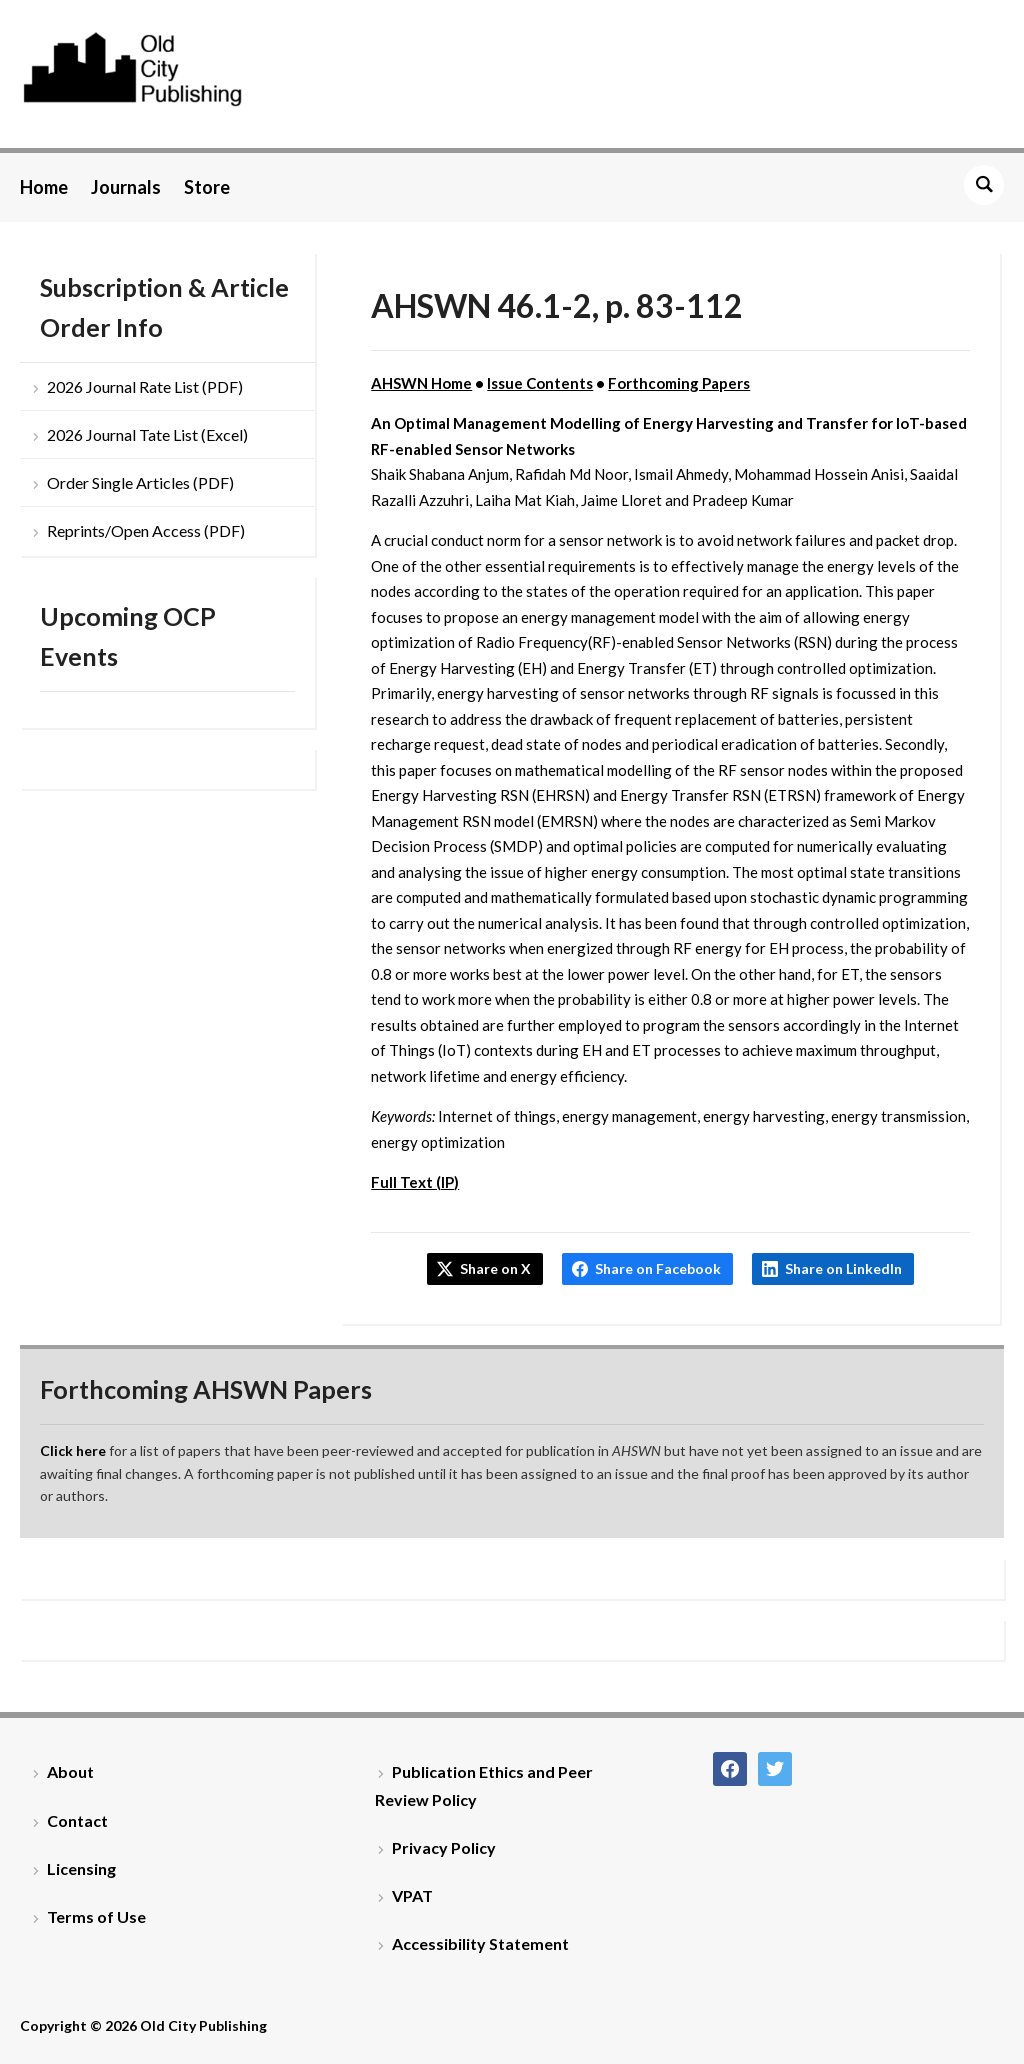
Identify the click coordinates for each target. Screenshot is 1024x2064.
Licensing (81, 1868)
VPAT (412, 1895)
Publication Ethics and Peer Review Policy (484, 1785)
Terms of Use (96, 1916)
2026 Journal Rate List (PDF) (145, 386)
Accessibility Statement (480, 1943)
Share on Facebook (658, 1268)
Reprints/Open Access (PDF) (146, 530)
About (70, 1771)
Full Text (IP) (415, 1182)
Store (207, 187)
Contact (77, 1820)
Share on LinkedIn (843, 1268)
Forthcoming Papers (679, 383)
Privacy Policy (444, 1847)
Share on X (495, 1268)
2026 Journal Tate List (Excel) (147, 434)
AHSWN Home (421, 383)
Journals (126, 187)
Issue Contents (540, 383)
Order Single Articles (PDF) (140, 482)
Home (44, 187)
